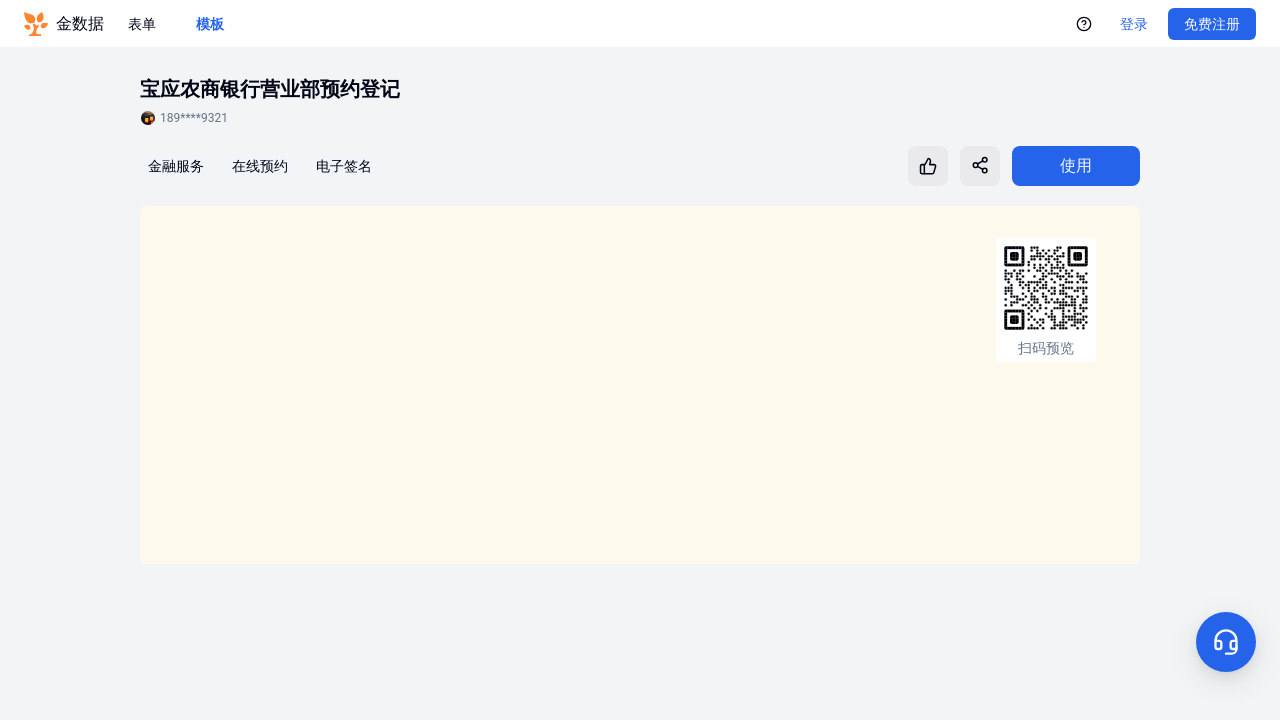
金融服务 (176, 166)
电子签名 (344, 166)
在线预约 (260, 166)
